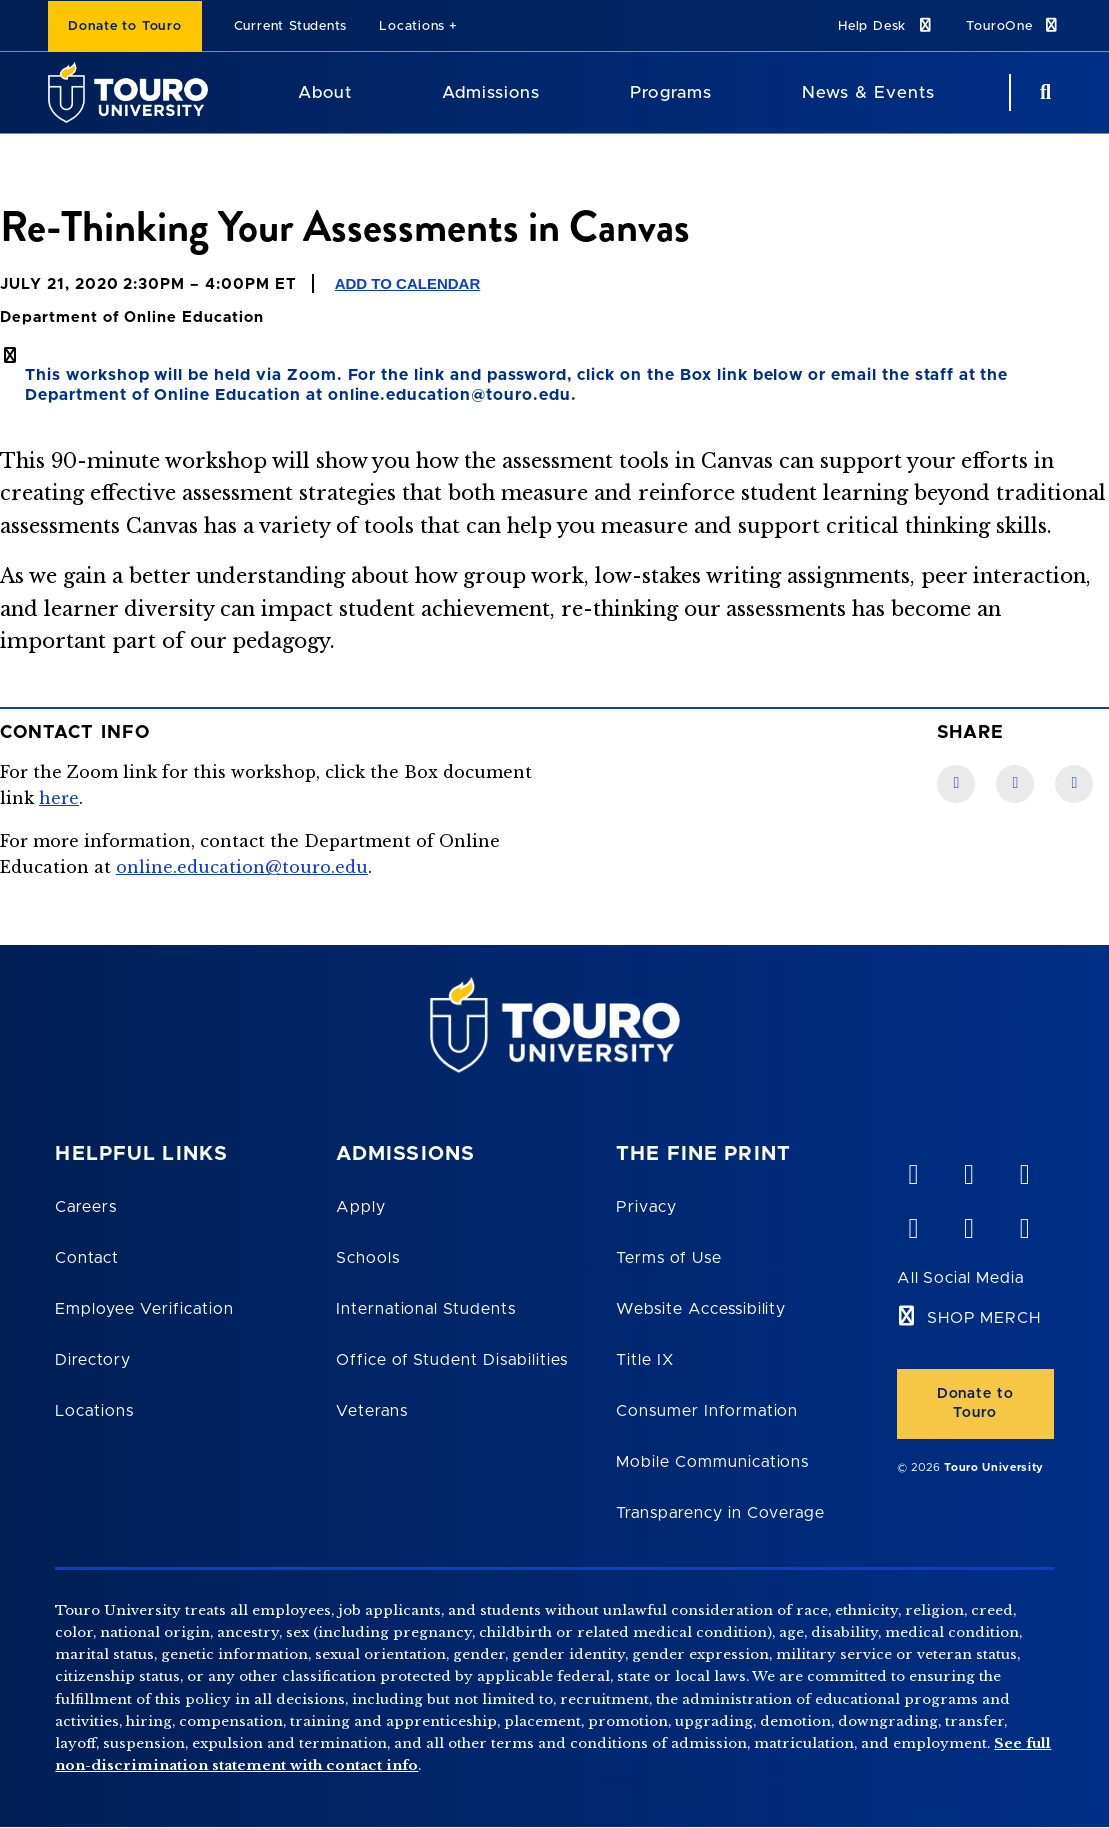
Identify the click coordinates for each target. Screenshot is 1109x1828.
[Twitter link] (1074, 784)
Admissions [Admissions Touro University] (491, 92)
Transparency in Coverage (720, 1513)
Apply (361, 1207)
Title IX (645, 1360)
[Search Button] (1043, 92)
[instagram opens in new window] (1024, 1224)
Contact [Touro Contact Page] (87, 1258)
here (59, 798)
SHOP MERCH (984, 1318)
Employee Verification (144, 1309)
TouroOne (1013, 25)
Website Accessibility (701, 1309)
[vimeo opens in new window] (913, 1170)
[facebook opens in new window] (913, 1224)
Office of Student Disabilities (452, 1360)
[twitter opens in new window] (968, 1224)
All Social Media (960, 1278)
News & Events (868, 92)
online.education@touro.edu (242, 867)
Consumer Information (707, 1411)
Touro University (994, 1467)
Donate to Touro (125, 26)
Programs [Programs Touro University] (670, 92)
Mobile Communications (712, 1462)
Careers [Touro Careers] (86, 1207)
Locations (412, 26)
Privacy (646, 1207)
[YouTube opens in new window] (968, 1170)
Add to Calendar (408, 283)
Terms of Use (669, 1258)
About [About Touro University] (325, 92)
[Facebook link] (956, 784)
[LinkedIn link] (1015, 784)
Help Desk (886, 25)
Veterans (372, 1411)
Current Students (290, 26)
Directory (93, 1360)
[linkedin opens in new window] (1024, 1170)
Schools (368, 1258)
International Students (426, 1309)
